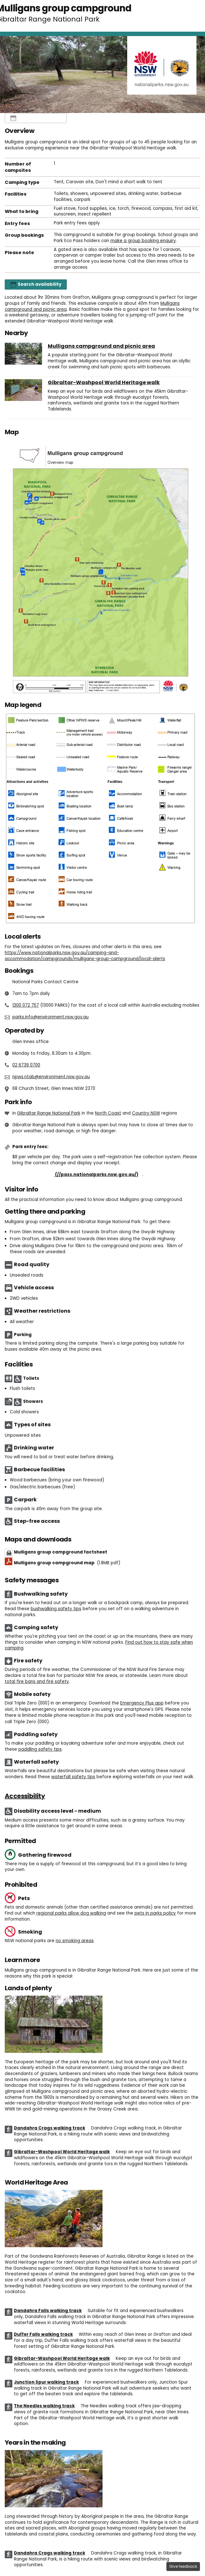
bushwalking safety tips (56, 1609)
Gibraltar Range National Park (48, 1113)
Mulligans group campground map (67, 1563)
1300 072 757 (25, 1005)
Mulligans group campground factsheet (60, 1552)
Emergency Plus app (142, 1703)
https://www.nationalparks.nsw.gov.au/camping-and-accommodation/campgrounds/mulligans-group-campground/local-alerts (85, 956)
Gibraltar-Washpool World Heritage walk (104, 382)
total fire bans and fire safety (37, 1682)
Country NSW (146, 1113)
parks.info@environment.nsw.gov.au (50, 1017)
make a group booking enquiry (143, 241)
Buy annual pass (77, 1175)
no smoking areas (75, 1941)
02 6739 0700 (26, 1065)
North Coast (108, 1113)
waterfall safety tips (73, 1777)
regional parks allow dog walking (71, 1913)
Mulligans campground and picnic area (101, 346)
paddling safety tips (40, 1749)
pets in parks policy (155, 1913)
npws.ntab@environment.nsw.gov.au (51, 1077)
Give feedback (183, 2566)
